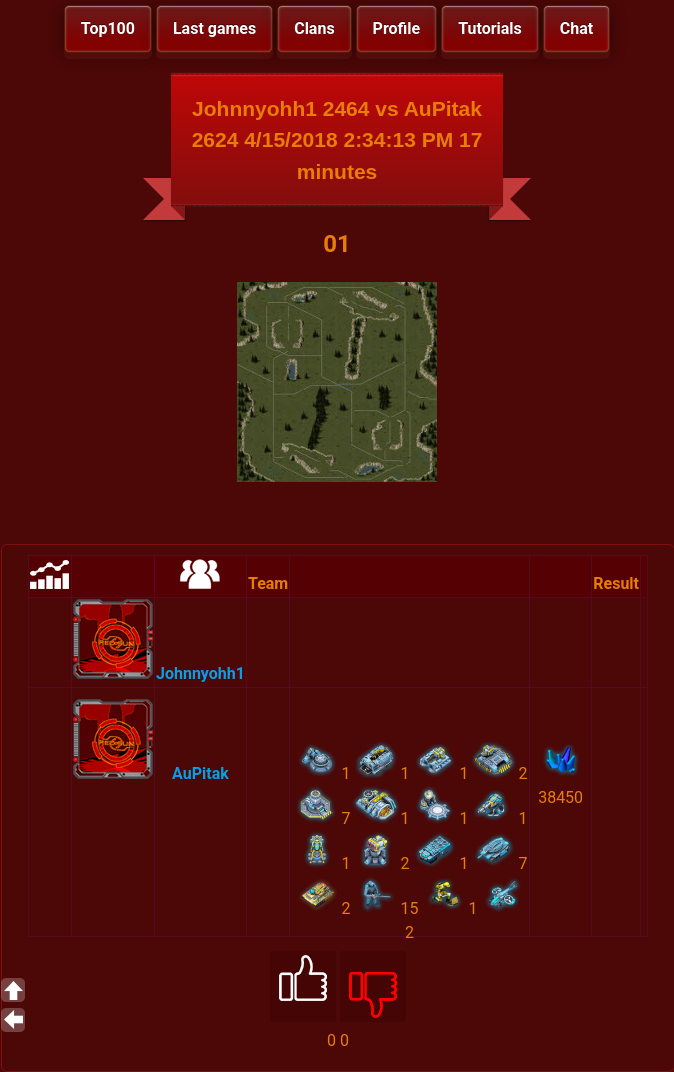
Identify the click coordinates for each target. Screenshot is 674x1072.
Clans (314, 28)
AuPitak (200, 773)
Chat (576, 28)
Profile (397, 28)
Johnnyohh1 (200, 673)
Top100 (108, 28)
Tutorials (490, 28)
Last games (214, 28)
